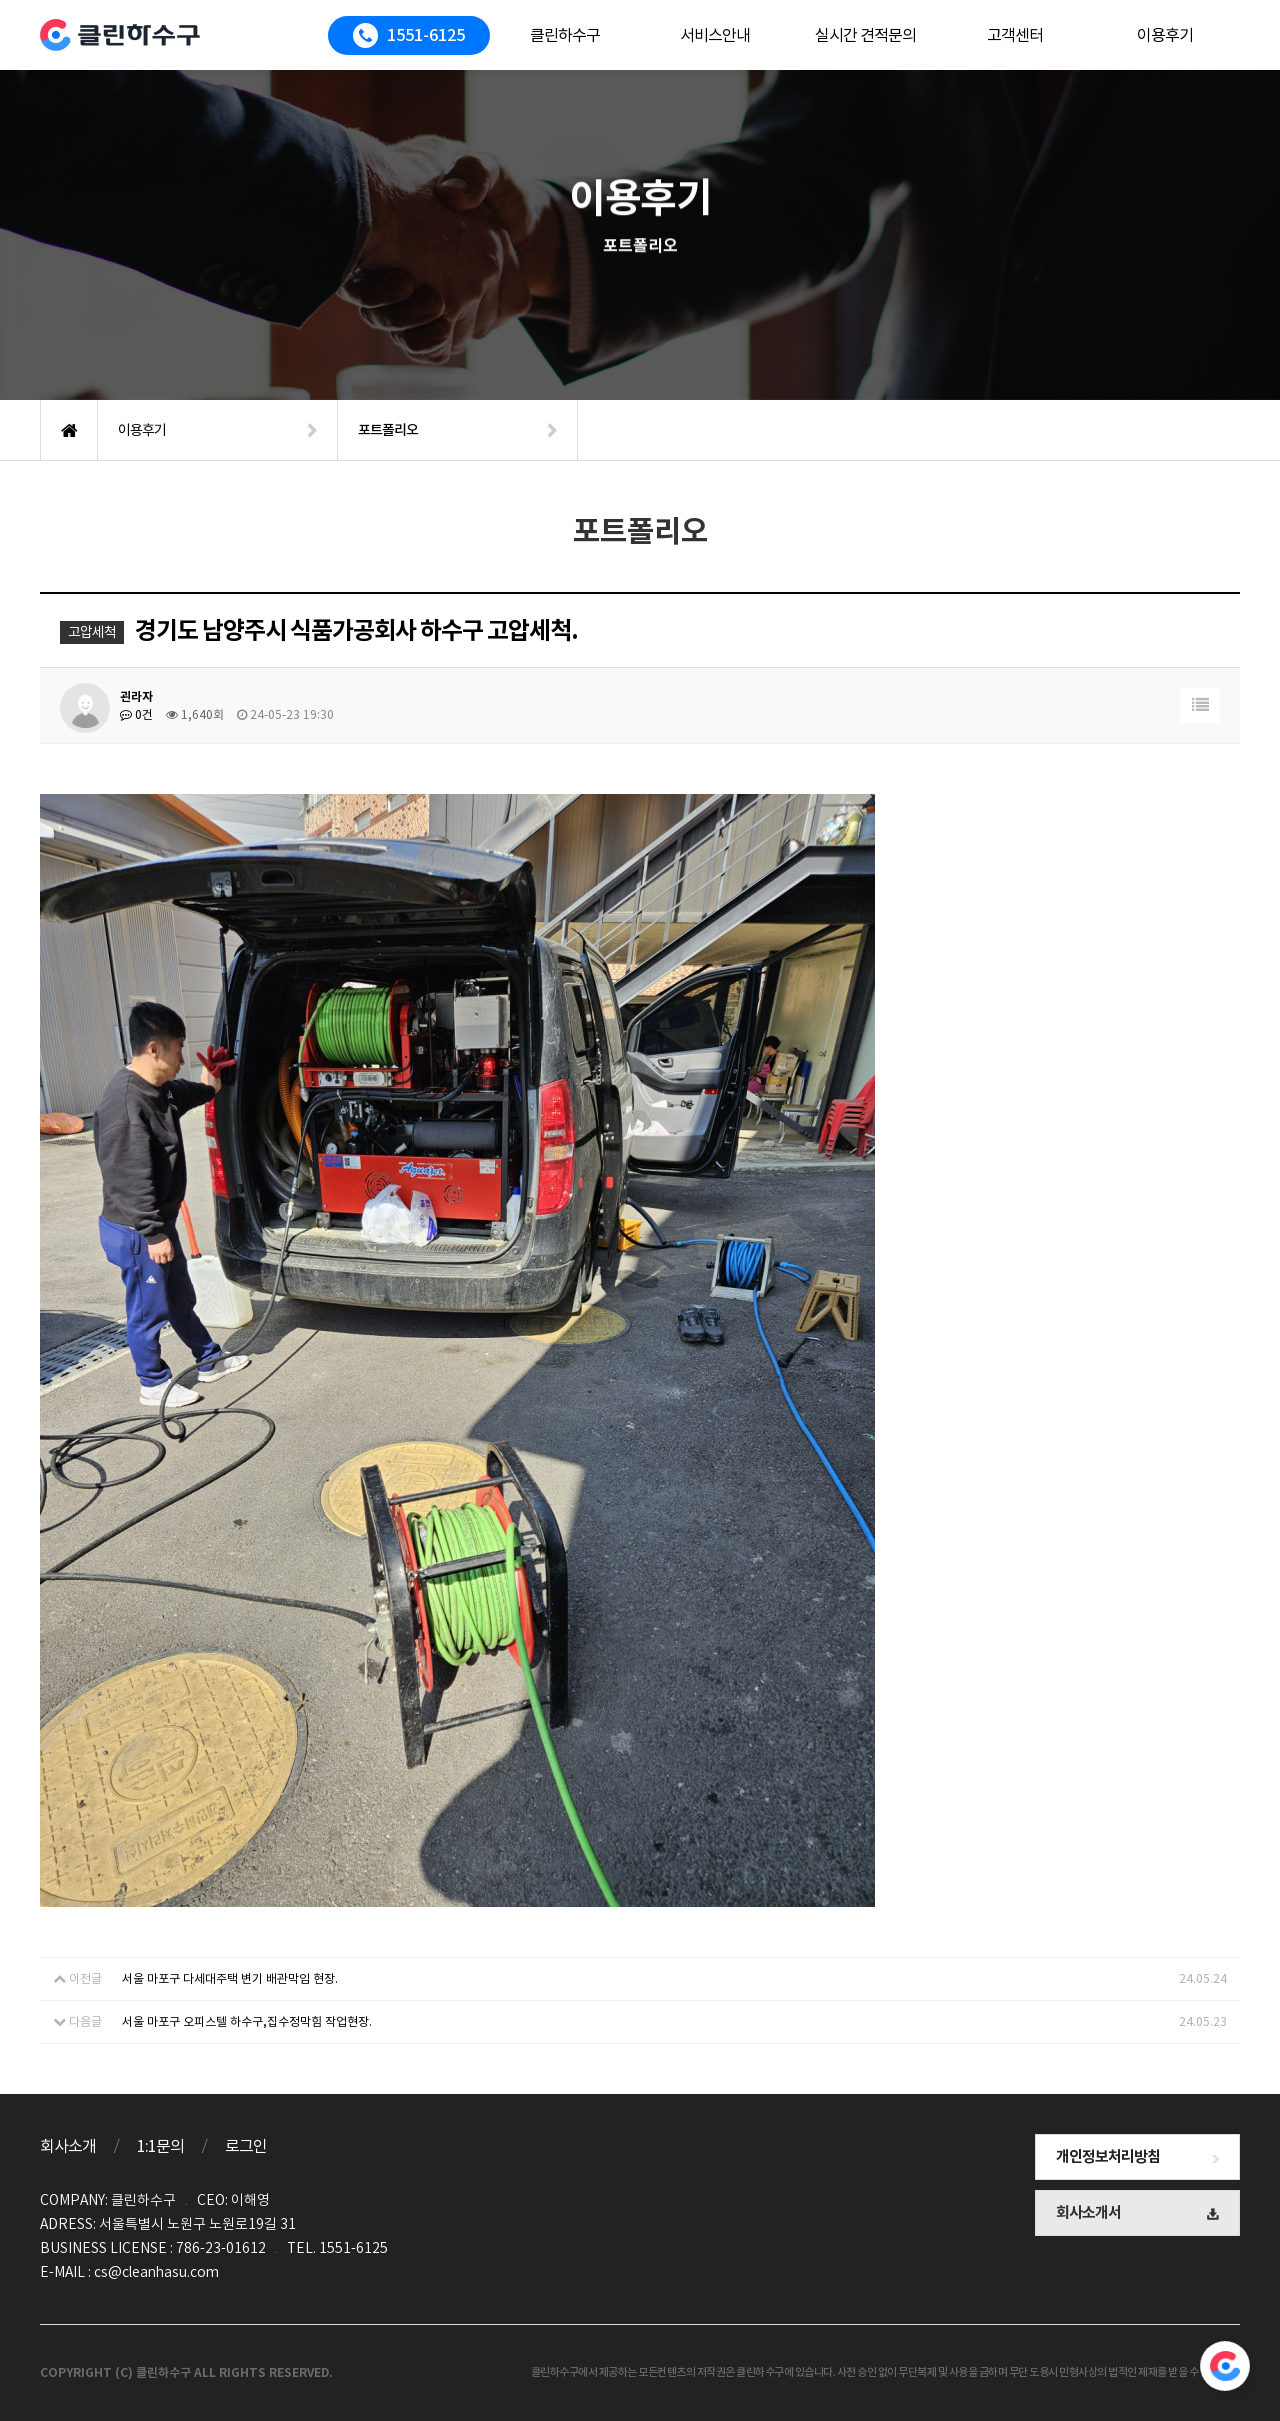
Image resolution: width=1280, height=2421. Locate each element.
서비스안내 (715, 35)
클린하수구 (565, 35)
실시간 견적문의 (865, 35)
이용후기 (1165, 35)
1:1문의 (160, 2146)
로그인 (246, 2146)
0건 (136, 714)
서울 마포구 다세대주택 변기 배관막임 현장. (230, 1978)
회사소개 (68, 2146)
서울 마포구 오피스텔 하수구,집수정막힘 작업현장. (247, 2021)
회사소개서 (1137, 2212)
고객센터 (1015, 35)
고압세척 (92, 632)
